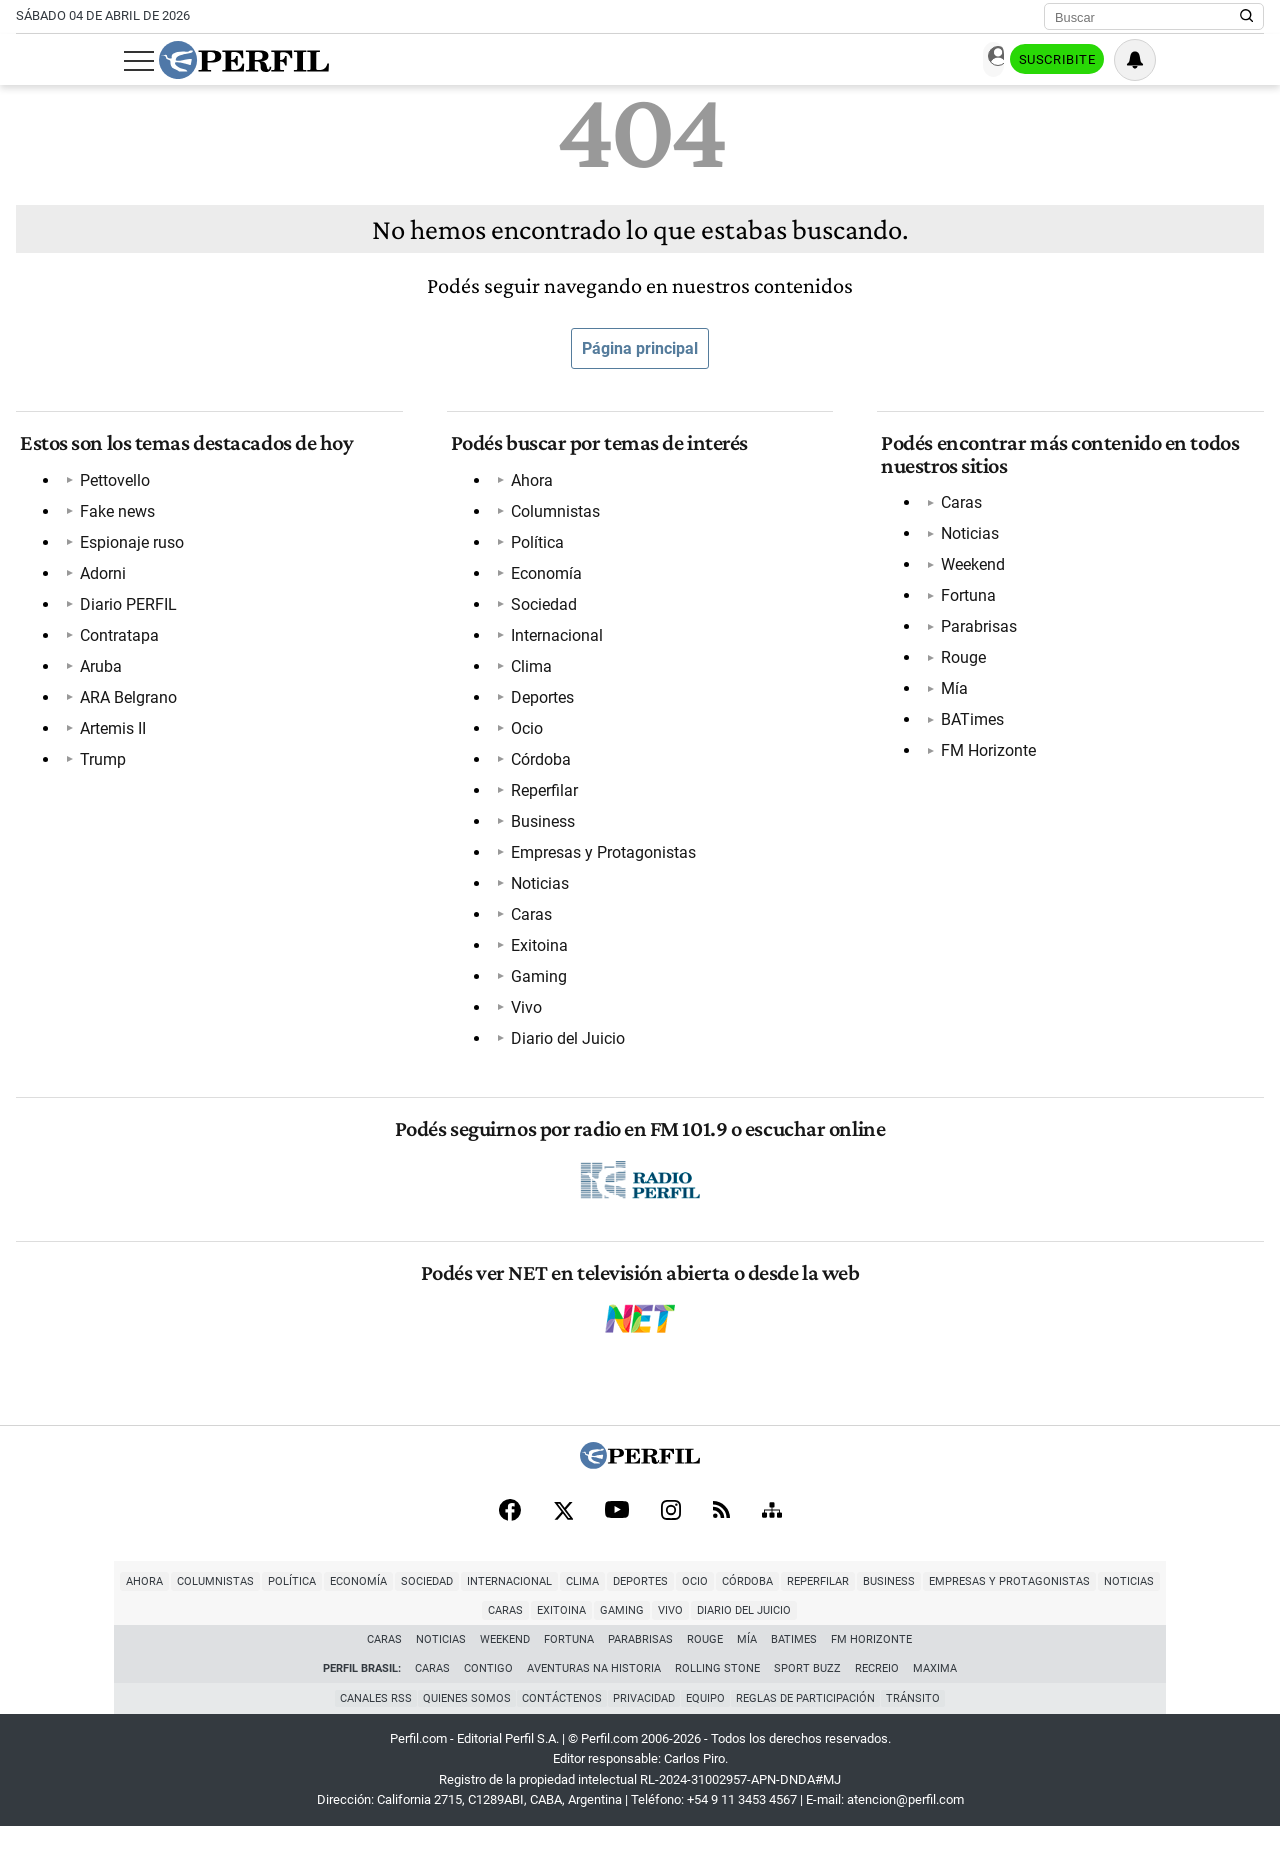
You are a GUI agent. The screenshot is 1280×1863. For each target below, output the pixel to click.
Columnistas (551, 519)
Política (533, 550)
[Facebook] (510, 1544)
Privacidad (644, 1734)
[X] (563, 1544)
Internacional (553, 643)
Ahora (528, 488)
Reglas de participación (811, 1734)
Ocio (523, 736)
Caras (527, 922)
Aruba (97, 674)
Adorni (99, 581)
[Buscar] (1147, 17)
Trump (99, 767)
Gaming (535, 984)
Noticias (536, 891)
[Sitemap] (772, 1544)
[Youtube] (617, 1544)
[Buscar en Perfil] (1247, 17)
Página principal (640, 348)
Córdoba (537, 767)
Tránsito (922, 1734)
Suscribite (1162, 61)
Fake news (113, 519)
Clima (527, 674)
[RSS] (721, 1544)
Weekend (969, 572)
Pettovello (111, 488)
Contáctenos (559, 1734)
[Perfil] (640, 1495)
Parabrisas (975, 634)
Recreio (877, 1704)
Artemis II (109, 736)
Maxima (935, 1704)
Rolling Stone (717, 1704)
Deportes (538, 705)
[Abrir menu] (31, 61)
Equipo (708, 1734)
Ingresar (1064, 60)
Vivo (522, 1015)
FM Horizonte (984, 758)
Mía (950, 696)
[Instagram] (671, 1544)
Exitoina (535, 953)
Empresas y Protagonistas (599, 860)
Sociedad (540, 612)
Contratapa (115, 643)
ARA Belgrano (124, 705)
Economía (542, 581)
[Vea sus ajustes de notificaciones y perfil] (1243, 60)
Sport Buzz (807, 1704)
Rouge (959, 665)
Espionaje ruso (128, 550)
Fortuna (964, 603)
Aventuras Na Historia (594, 1704)
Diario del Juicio (564, 1046)
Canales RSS (367, 1734)
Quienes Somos (461, 1734)
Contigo (488, 1704)
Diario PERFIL (124, 612)
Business (539, 829)
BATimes (968, 727)
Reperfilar (540, 798)
